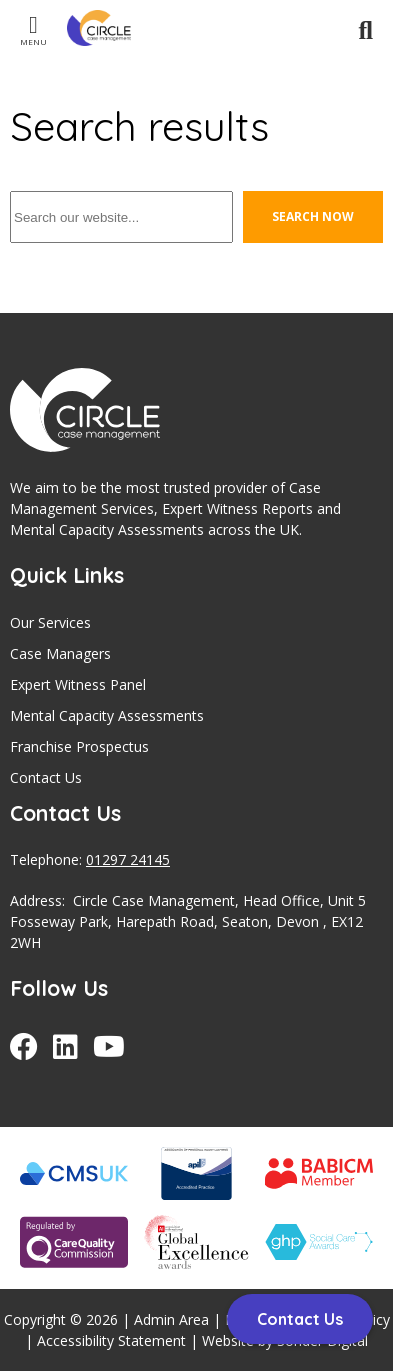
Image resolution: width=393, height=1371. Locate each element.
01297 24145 (128, 859)
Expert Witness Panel (78, 684)
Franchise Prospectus (79, 746)
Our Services (50, 622)
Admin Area (171, 1319)
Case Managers (60, 653)
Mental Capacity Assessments (107, 715)
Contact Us (46, 777)
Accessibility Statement (111, 1340)
